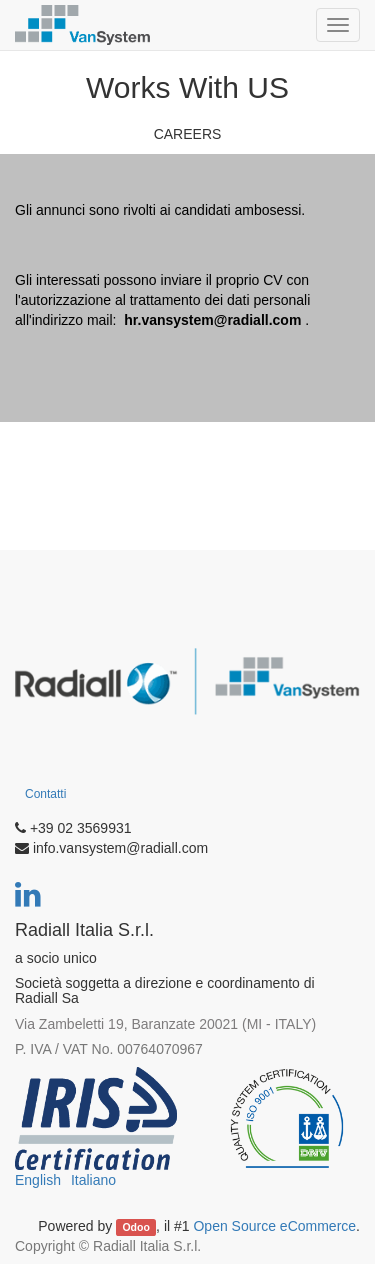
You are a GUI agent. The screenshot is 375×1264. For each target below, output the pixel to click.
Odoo (135, 1227)
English (38, 1180)
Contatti (45, 794)
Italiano (93, 1180)
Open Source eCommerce (274, 1226)
